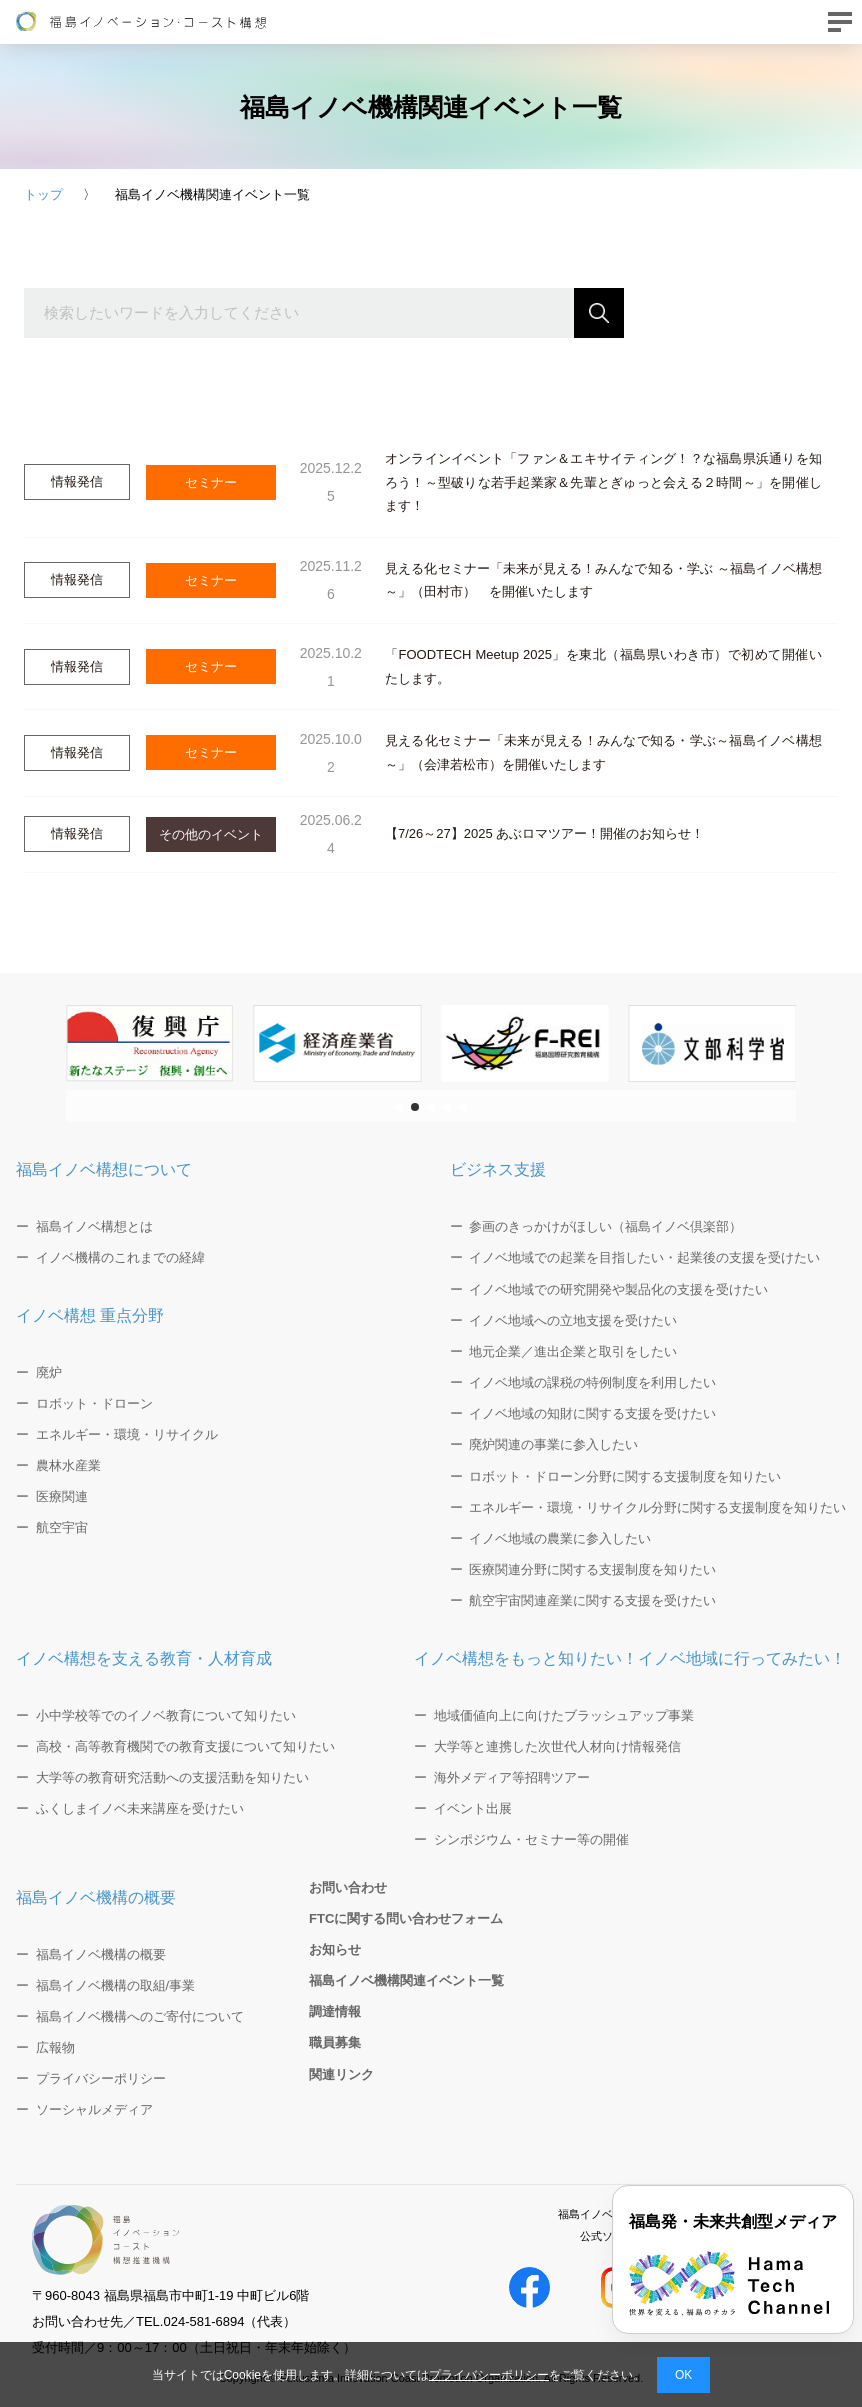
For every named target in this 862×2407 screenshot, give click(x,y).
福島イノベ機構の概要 (96, 1897)
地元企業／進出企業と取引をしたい (573, 1351)
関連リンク (341, 2074)
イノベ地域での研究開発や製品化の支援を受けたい (618, 1289)
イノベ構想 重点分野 (90, 1315)
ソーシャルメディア (94, 2109)
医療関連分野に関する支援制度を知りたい (592, 1569)
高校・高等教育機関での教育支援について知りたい (185, 1746)
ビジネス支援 (498, 1169)
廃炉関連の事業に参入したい (553, 1444)
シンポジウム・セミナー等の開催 (531, 1839)
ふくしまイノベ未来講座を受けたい (140, 1808)
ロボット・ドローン (94, 1403)
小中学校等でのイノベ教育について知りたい (166, 1715)
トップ (43, 194)
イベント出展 (473, 1808)
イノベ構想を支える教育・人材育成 (144, 1658)
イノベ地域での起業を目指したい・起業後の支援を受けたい (644, 1257)
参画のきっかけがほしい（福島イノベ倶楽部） (605, 1226)
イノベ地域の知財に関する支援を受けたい (592, 1413)
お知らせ (335, 1949)
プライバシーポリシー (489, 2375)
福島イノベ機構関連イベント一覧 (406, 1980)
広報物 (55, 2047)
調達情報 (335, 2011)
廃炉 (49, 1372)
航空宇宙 (62, 1527)
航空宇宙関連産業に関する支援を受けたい (592, 1600)
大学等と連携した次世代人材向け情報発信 (557, 1746)
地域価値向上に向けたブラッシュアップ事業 (564, 1715)
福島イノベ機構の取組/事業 (116, 1985)
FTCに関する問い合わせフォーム (406, 1918)
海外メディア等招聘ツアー (512, 1777)
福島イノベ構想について (104, 1169)
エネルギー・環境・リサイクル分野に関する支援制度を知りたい (657, 1507)
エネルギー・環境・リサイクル (127, 1434)
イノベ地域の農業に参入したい (560, 1538)
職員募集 (335, 2042)
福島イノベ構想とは (94, 1226)
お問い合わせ (348, 1887)
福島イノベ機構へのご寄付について (140, 2016)
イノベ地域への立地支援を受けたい (573, 1320)
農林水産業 (68, 1465)
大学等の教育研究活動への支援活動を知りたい (172, 1777)
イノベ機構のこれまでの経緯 (120, 1257)
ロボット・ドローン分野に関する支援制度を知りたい (625, 1476)
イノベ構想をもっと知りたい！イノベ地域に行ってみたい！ (630, 1658)
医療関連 (62, 1496)
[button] (399, 1107)
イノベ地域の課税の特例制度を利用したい (592, 1382)
